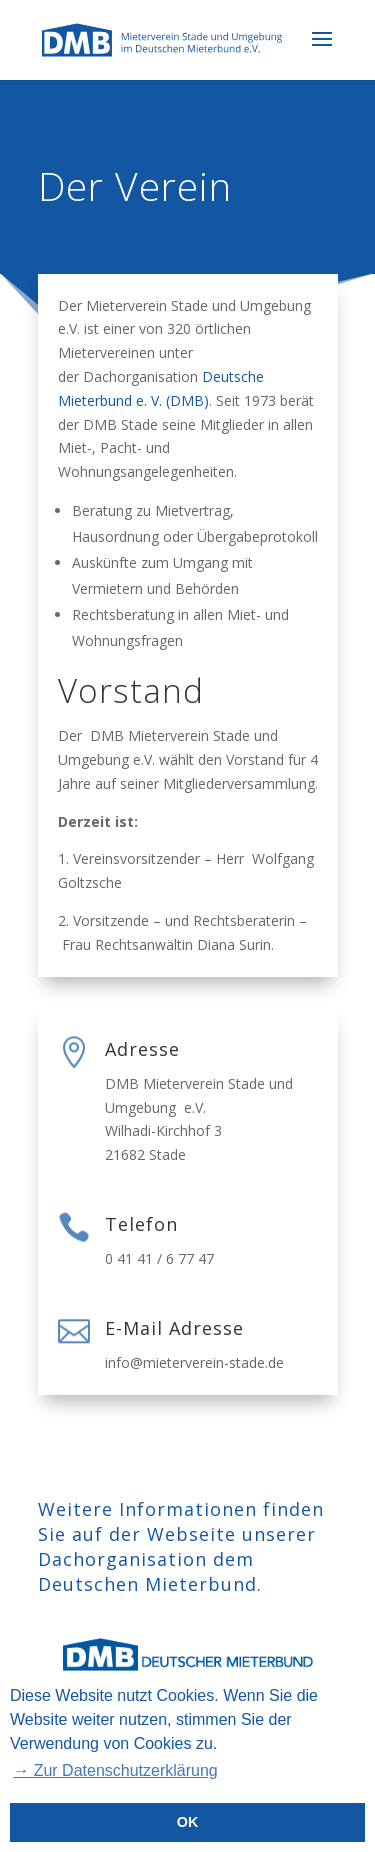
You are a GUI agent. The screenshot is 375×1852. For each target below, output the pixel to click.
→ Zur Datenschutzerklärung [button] (115, 1770)
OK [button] (188, 1822)
